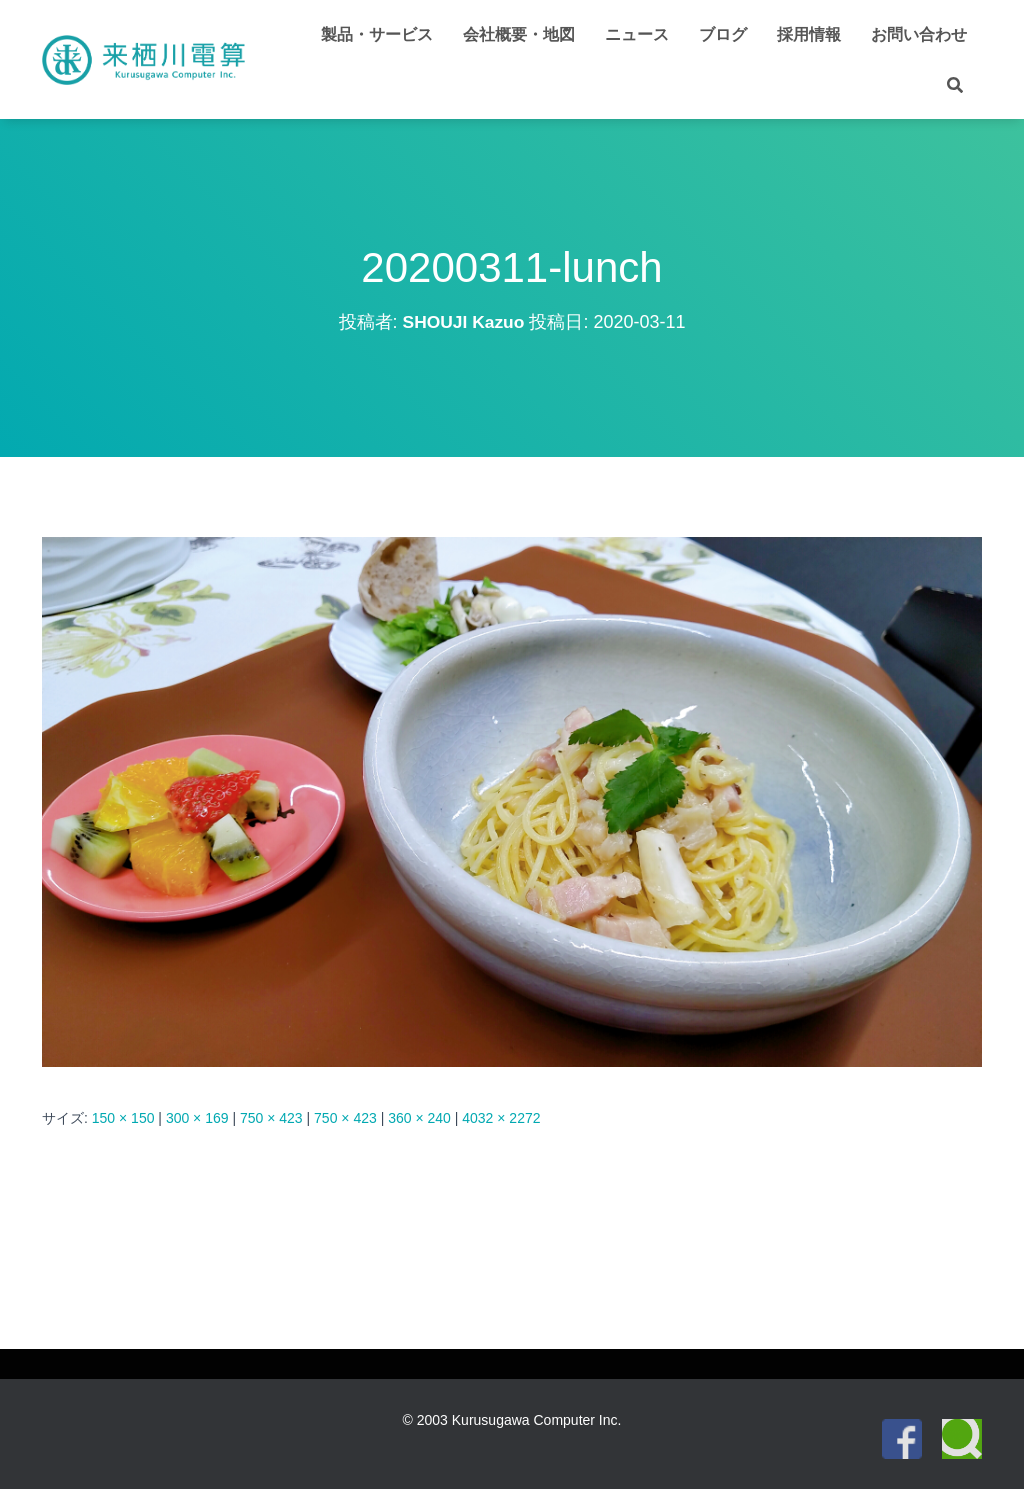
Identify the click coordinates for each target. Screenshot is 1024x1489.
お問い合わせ (919, 34)
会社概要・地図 (519, 34)
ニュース (637, 34)
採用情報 (809, 34)
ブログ (723, 34)
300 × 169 (197, 1118)
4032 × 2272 (501, 1118)
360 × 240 (419, 1118)
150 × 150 (123, 1118)
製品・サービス (377, 34)
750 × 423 (271, 1118)
